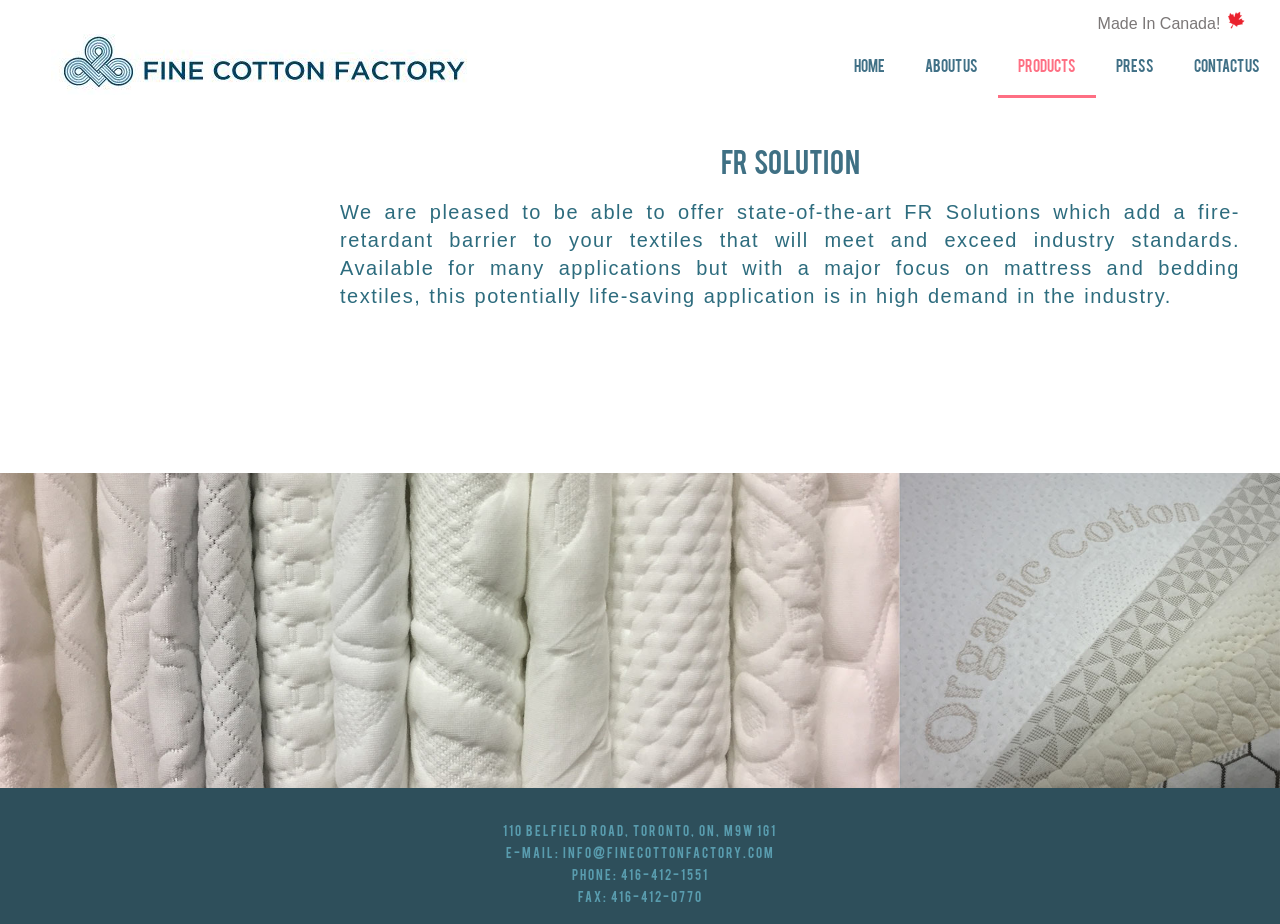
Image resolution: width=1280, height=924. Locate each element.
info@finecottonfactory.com (669, 854)
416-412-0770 (657, 898)
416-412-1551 (665, 876)
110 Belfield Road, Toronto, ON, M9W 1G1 (640, 832)
